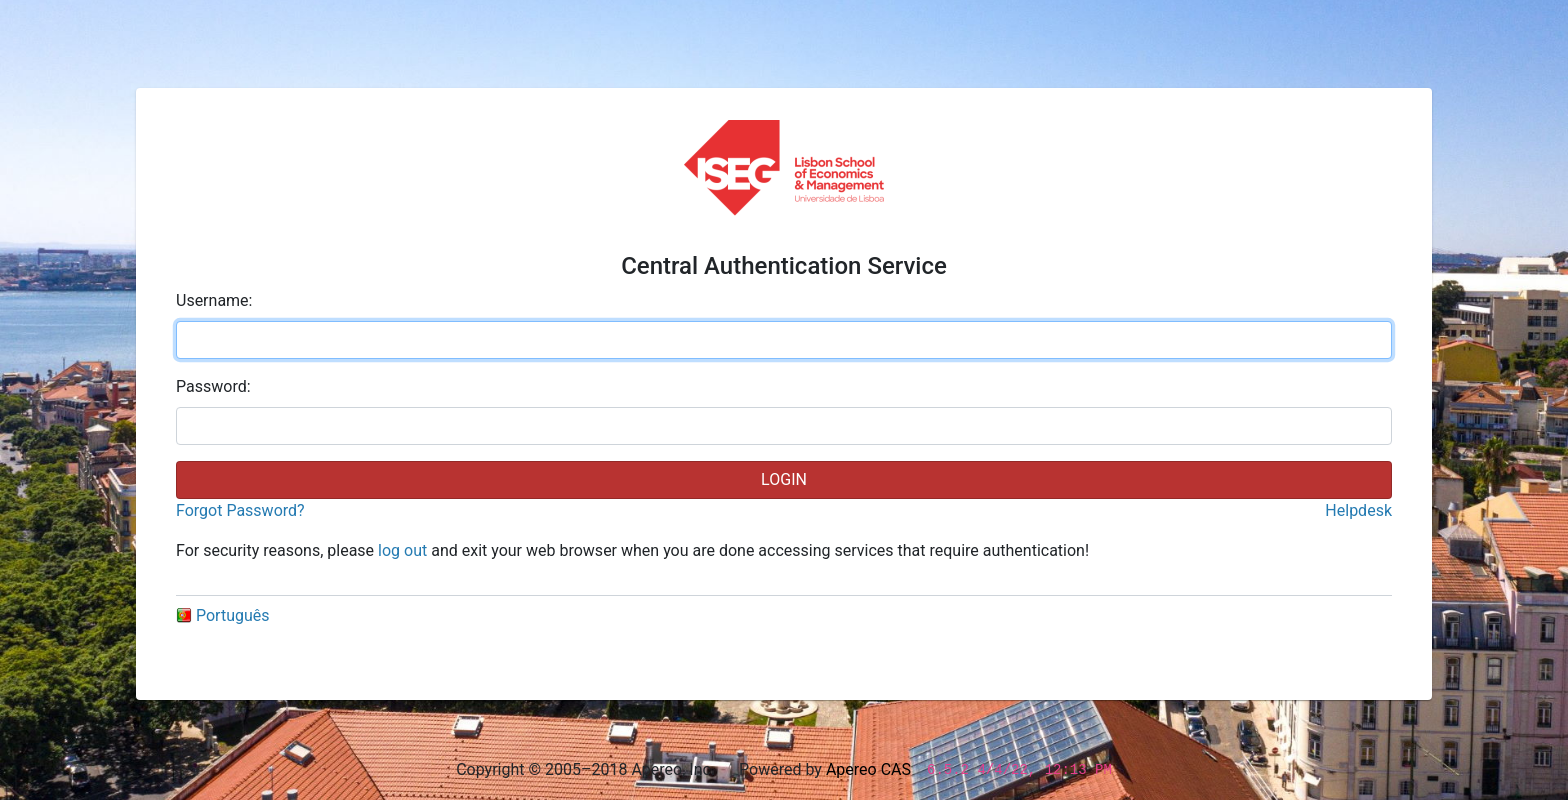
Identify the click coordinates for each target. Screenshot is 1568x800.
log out (402, 550)
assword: (213, 386)
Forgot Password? (240, 510)
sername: (214, 300)
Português (223, 615)
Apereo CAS (868, 769)
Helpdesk (1358, 510)
